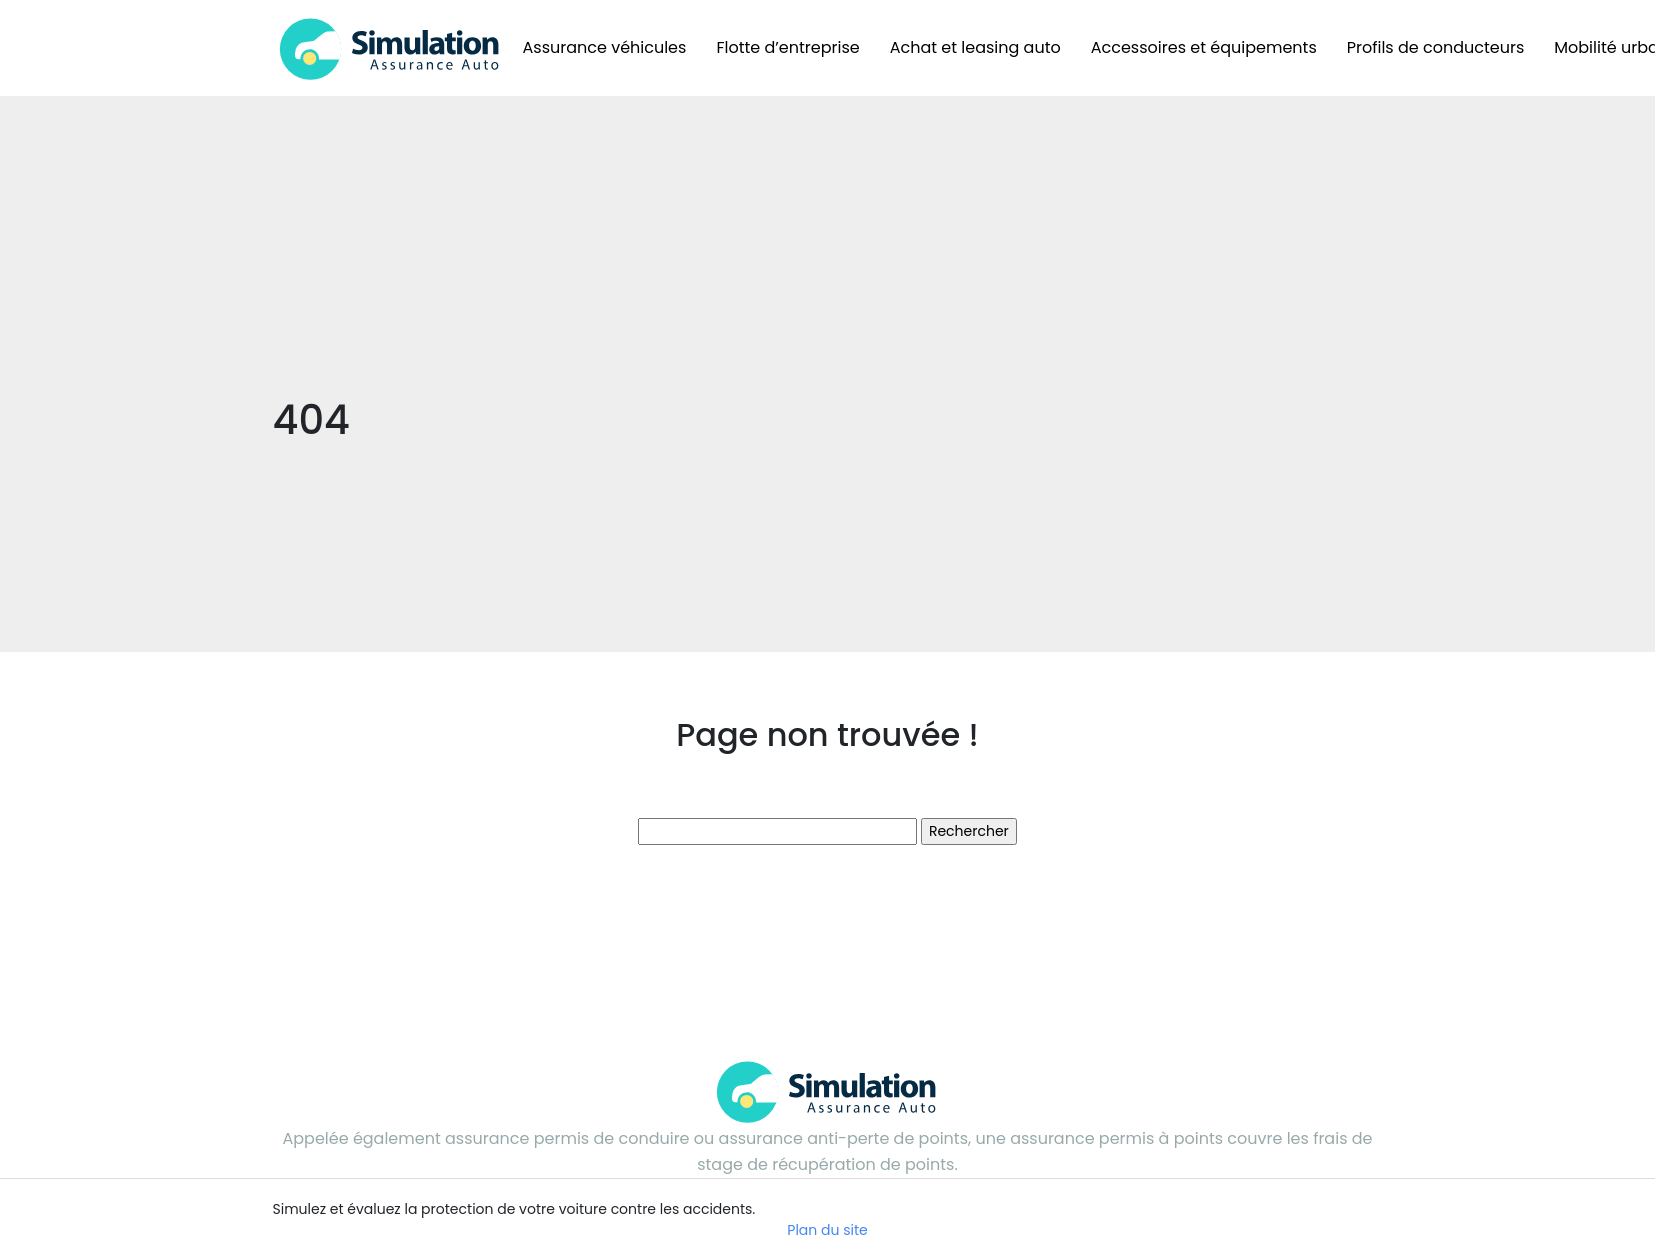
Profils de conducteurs (1436, 47)
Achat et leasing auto (975, 47)
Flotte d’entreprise (787, 47)
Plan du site (827, 1230)
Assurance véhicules (605, 47)
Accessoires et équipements (1204, 47)
